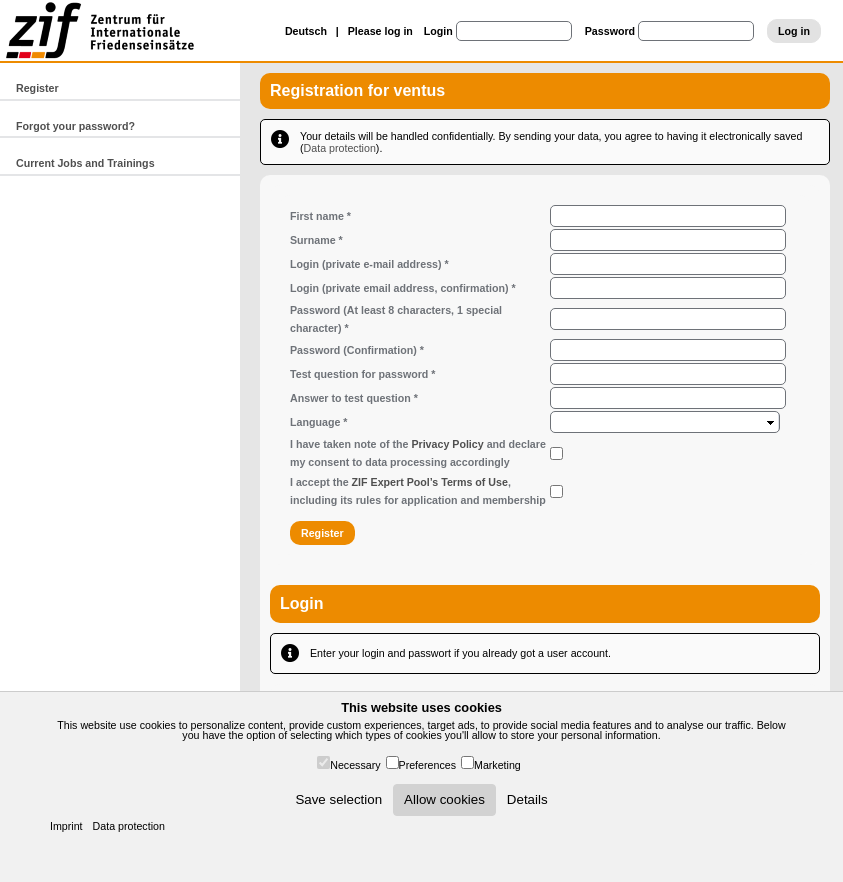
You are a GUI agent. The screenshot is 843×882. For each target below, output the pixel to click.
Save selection (338, 799)
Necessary (355, 765)
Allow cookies (444, 799)
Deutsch (306, 31)
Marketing (497, 765)
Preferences (427, 765)
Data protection (129, 826)
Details (527, 799)
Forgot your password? (75, 126)
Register (37, 88)
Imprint (66, 826)
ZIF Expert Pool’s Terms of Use (430, 482)
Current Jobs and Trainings (85, 163)
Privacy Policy (447, 444)
